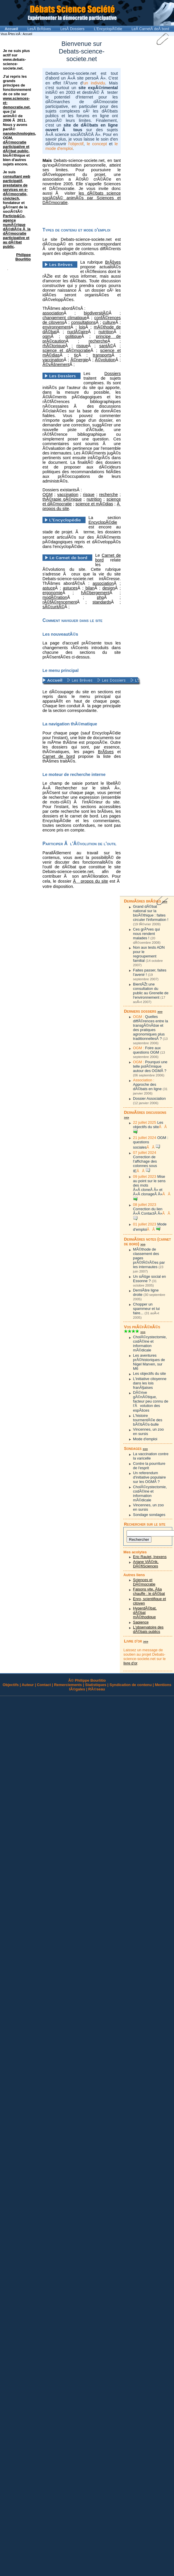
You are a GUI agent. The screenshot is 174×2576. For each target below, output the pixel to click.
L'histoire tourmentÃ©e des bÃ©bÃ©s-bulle (147, 1420)
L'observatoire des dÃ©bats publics (148, 1629)
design (108, 588)
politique (73, 336)
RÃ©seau (96, 1689)
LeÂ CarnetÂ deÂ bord (150, 29)
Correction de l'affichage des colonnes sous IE (145, 1164)
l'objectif (76, 143)
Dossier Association (149, 1098)
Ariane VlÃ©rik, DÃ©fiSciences (145, 1564)
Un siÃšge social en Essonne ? (149, 1278)
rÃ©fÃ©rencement (59, 602)
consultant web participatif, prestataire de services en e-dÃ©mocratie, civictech (16, 187)
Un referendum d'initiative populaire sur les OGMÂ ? (149, 1477)
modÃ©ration (54, 597)
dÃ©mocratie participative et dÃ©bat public (16, 146)
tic (76, 355)
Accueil (11, 29)
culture (109, 322)
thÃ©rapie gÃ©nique (62, 499)
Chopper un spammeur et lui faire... (146, 1308)
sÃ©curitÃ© (53, 606)
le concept (97, 143)
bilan (90, 588)
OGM (47, 494)
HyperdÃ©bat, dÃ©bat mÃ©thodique (145, 1612)
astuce (48, 588)
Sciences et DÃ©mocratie (144, 1582)
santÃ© (106, 345)
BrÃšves (113, 262)
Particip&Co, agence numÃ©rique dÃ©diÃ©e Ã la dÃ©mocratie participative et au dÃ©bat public (16, 231)
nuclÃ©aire (77, 331)
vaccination (53, 359)
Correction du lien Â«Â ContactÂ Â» (147, 1211)
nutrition (105, 331)
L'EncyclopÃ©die (108, 29)
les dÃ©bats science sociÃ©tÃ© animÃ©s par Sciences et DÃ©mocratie (81, 198)
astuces (70, 588)
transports (102, 355)
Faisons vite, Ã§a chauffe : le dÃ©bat (149, 1591)
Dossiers (112, 373)
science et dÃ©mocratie (66, 350)
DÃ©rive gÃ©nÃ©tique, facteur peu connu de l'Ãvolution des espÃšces (150, 1401)
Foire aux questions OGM (147, 1050)
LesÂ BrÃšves (39, 29)
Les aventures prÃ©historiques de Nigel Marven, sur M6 (149, 1362)
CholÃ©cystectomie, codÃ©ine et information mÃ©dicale (150, 1343)
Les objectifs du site (148, 1124)
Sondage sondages (149, 1514)
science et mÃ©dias (94, 504)
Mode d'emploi (145, 1439)
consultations (83, 322)
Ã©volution (105, 359)
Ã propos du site (90, 881)
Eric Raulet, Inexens (150, 1557)
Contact (44, 1685)
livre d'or (130, 1663)
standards (102, 602)
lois (82, 327)
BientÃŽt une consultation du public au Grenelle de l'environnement (150, 991)
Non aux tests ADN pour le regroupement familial (149, 954)
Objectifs (11, 1685)
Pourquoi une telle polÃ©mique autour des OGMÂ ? (150, 1066)
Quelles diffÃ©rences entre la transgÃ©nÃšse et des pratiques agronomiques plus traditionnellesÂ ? (150, 1027)
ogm (46, 336)
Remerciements (68, 1685)
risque (82, 345)
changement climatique (64, 317)
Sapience (141, 1622)
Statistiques (95, 1685)
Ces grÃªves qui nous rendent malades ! (146, 933)
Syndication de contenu (131, 1685)
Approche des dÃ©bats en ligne (147, 1086)
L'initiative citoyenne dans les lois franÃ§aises (149, 1383)
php (100, 597)
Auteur (28, 1685)
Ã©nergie (79, 359)
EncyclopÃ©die (102, 522)
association (53, 313)
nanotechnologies (19, 133)
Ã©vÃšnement (55, 364)
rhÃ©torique (53, 345)
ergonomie (52, 592)
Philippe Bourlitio (23, 257)
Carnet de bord (58, 756)
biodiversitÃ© (96, 313)
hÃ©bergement (95, 592)
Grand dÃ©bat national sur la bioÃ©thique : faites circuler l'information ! (150, 913)
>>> (164, 901)
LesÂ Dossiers (72, 29)
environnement (56, 327)
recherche (98, 341)
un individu (94, 83)
